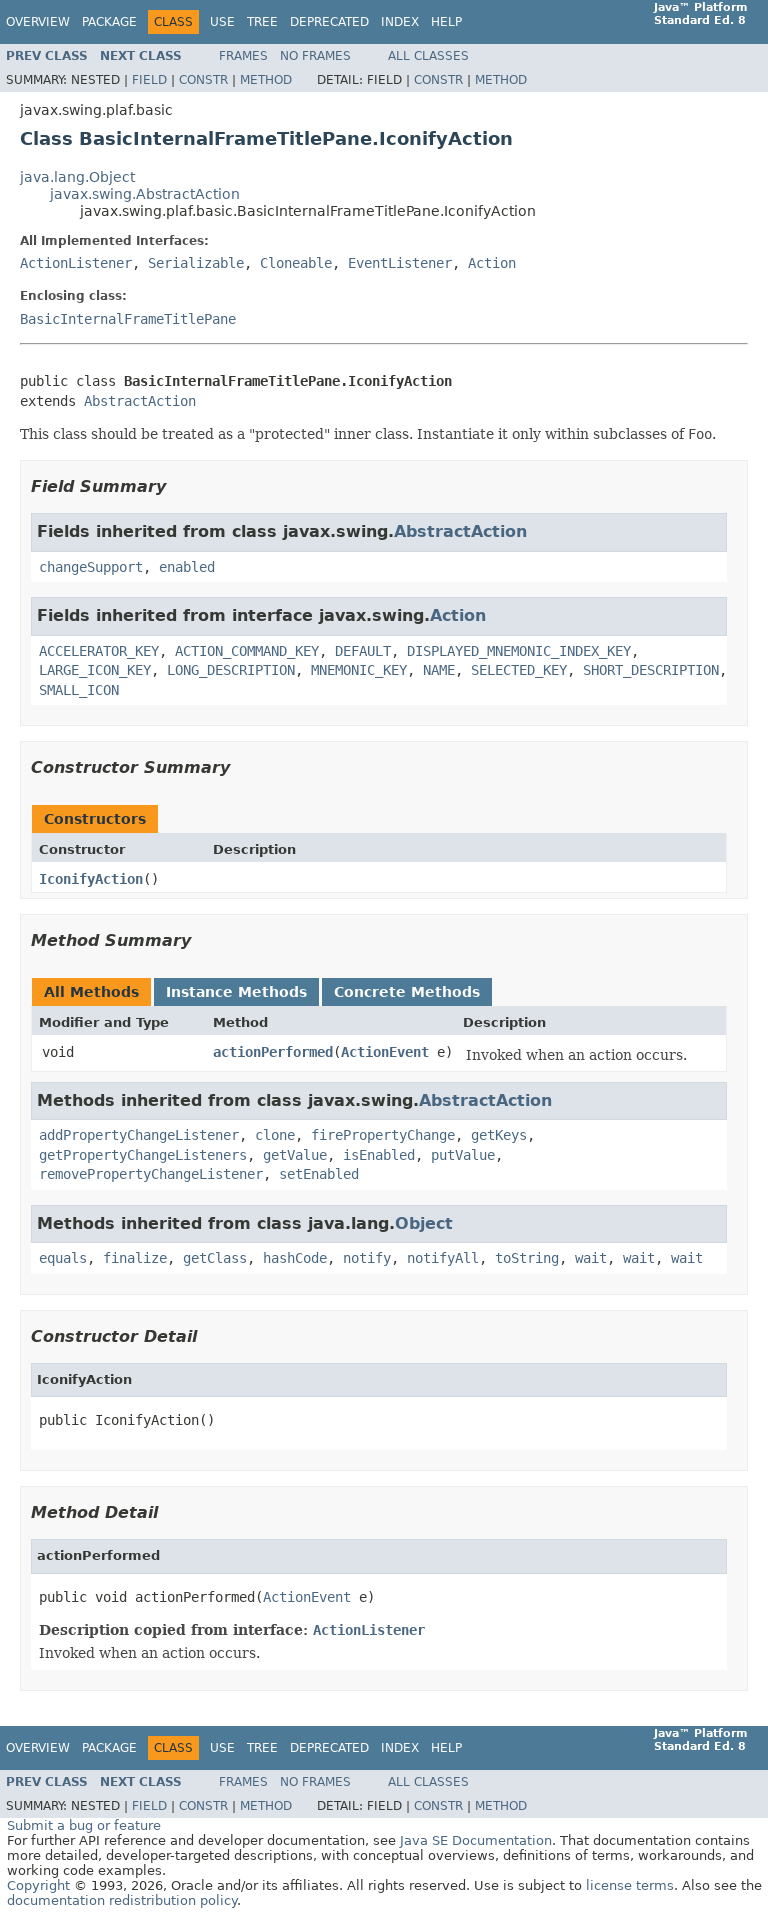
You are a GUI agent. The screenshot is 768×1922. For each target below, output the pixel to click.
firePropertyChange (383, 1135)
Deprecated (329, 22)
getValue (295, 1155)
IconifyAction (91, 879)
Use (222, 22)
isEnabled (379, 1155)
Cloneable (296, 263)
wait (591, 1258)
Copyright (38, 1885)
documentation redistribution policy (122, 1900)
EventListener (400, 263)
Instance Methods (236, 992)
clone (275, 1135)
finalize (135, 1258)
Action (492, 263)
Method (266, 80)
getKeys (499, 1135)
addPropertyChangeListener (139, 1135)
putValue (463, 1155)
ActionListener (76, 263)
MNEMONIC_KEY (359, 670)
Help (446, 22)
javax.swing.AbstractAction (145, 194)
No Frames (315, 56)
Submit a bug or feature (84, 1825)
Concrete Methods (407, 992)
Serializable (196, 263)
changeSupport (91, 567)
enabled (187, 567)
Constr (203, 80)
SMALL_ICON (79, 690)
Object (424, 1223)
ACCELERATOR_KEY (99, 651)
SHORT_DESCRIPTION (651, 670)
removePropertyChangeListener (151, 1174)
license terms (630, 1885)
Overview (38, 22)
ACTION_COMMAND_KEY (247, 651)
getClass (215, 1258)
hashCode (295, 1258)
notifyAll (443, 1258)
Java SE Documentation (476, 1840)
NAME (439, 670)
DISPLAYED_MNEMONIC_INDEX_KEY (519, 651)
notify (367, 1258)
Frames (243, 56)
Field (149, 80)
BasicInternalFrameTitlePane (128, 319)
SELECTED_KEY (519, 670)
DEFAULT (363, 651)
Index (400, 22)
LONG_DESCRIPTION (231, 670)
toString (527, 1258)
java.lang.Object (77, 177)
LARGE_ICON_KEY (95, 670)
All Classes (428, 56)
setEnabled (319, 1174)
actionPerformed (273, 1052)
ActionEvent (385, 1052)
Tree (262, 22)
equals (63, 1258)
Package (109, 22)
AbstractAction (140, 401)
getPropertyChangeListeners (143, 1155)
